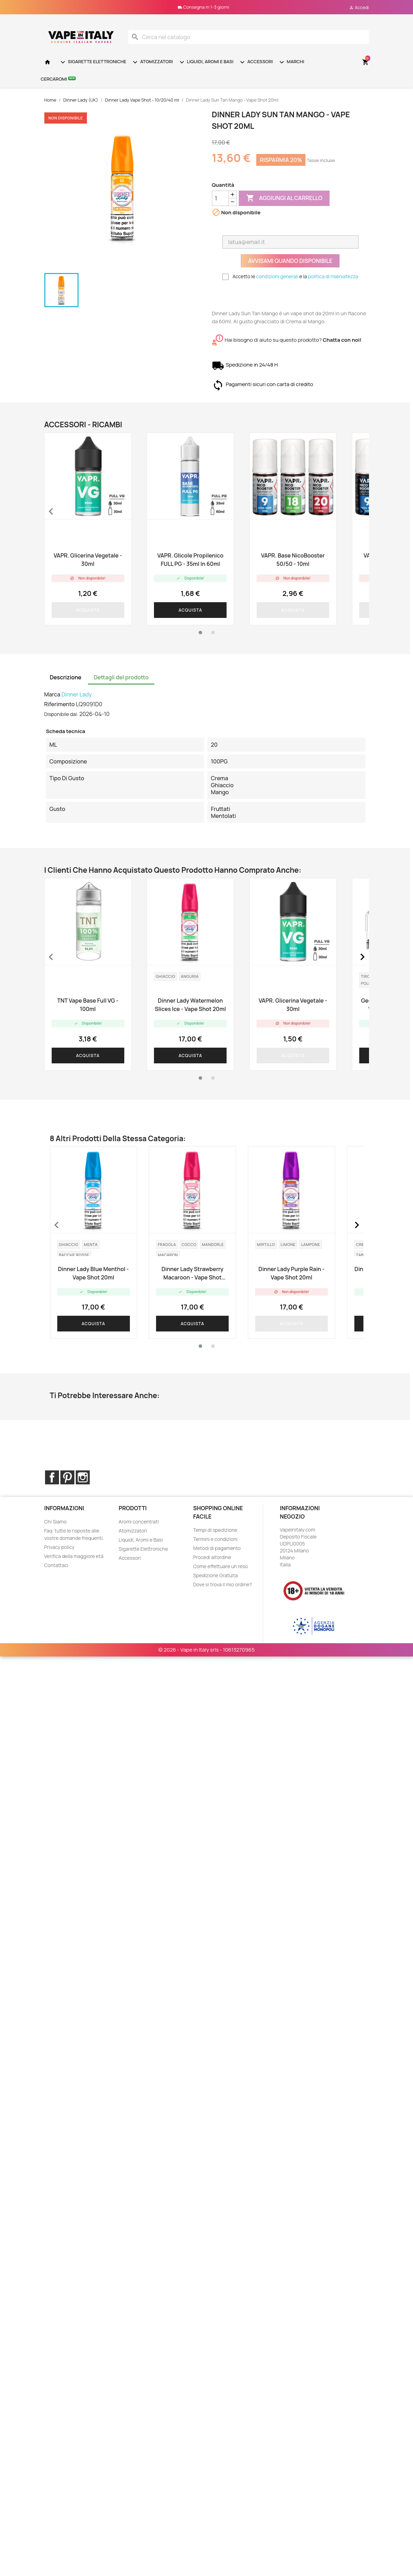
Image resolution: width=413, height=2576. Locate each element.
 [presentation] (362, 511)
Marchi (291, 62)
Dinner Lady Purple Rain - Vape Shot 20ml (291, 1273)
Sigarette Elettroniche (92, 62)
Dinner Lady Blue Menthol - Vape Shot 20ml (93, 1273)
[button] (200, 632)
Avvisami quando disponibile (290, 261)
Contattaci (56, 1565)
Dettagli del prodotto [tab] (121, 677)
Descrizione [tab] (65, 677)
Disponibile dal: (61, 714)
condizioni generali (277, 276)
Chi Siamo (55, 1521)
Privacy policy (59, 1547)
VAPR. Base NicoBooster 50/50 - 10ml (293, 560)
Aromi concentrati (139, 1521)
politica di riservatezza (333, 276)
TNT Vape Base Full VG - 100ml (88, 1005)
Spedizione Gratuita (215, 1575)
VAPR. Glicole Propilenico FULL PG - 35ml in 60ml (190, 560)
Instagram (83, 1477)
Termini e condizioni (215, 1539)
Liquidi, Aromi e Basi (206, 62)
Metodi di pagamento (217, 1548)
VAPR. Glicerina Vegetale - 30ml (87, 560)
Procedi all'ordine (212, 1557)
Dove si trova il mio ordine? (222, 1584)
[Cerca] (248, 37)
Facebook (52, 1477)
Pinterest (67, 1477)
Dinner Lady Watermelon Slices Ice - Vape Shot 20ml (190, 1005)
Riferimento (59, 704)
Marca (52, 694)
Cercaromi (58, 78)
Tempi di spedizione (215, 1530)
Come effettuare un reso (220, 1566)
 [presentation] (51, 511)
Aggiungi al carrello (284, 198)
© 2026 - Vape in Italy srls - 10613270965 (206, 1614)
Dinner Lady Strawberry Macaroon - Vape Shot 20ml (192, 1273)
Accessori (255, 62)
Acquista (88, 610)
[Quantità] (220, 198)
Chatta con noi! (342, 340)
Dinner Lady (76, 694)
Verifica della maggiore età (74, 1556)
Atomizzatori (152, 62)
